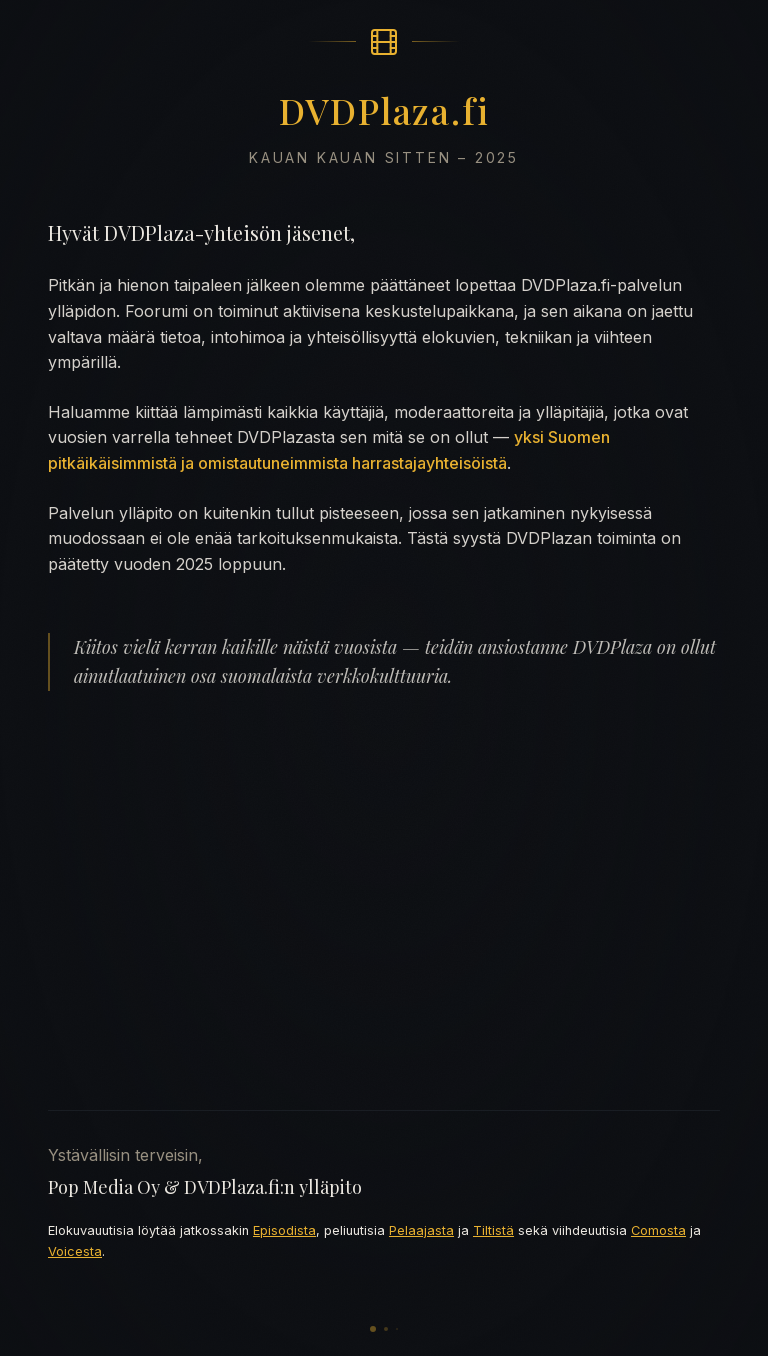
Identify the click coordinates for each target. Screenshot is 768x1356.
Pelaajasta (421, 1230)
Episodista (284, 1230)
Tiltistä (493, 1230)
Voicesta (75, 1251)
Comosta (658, 1230)
